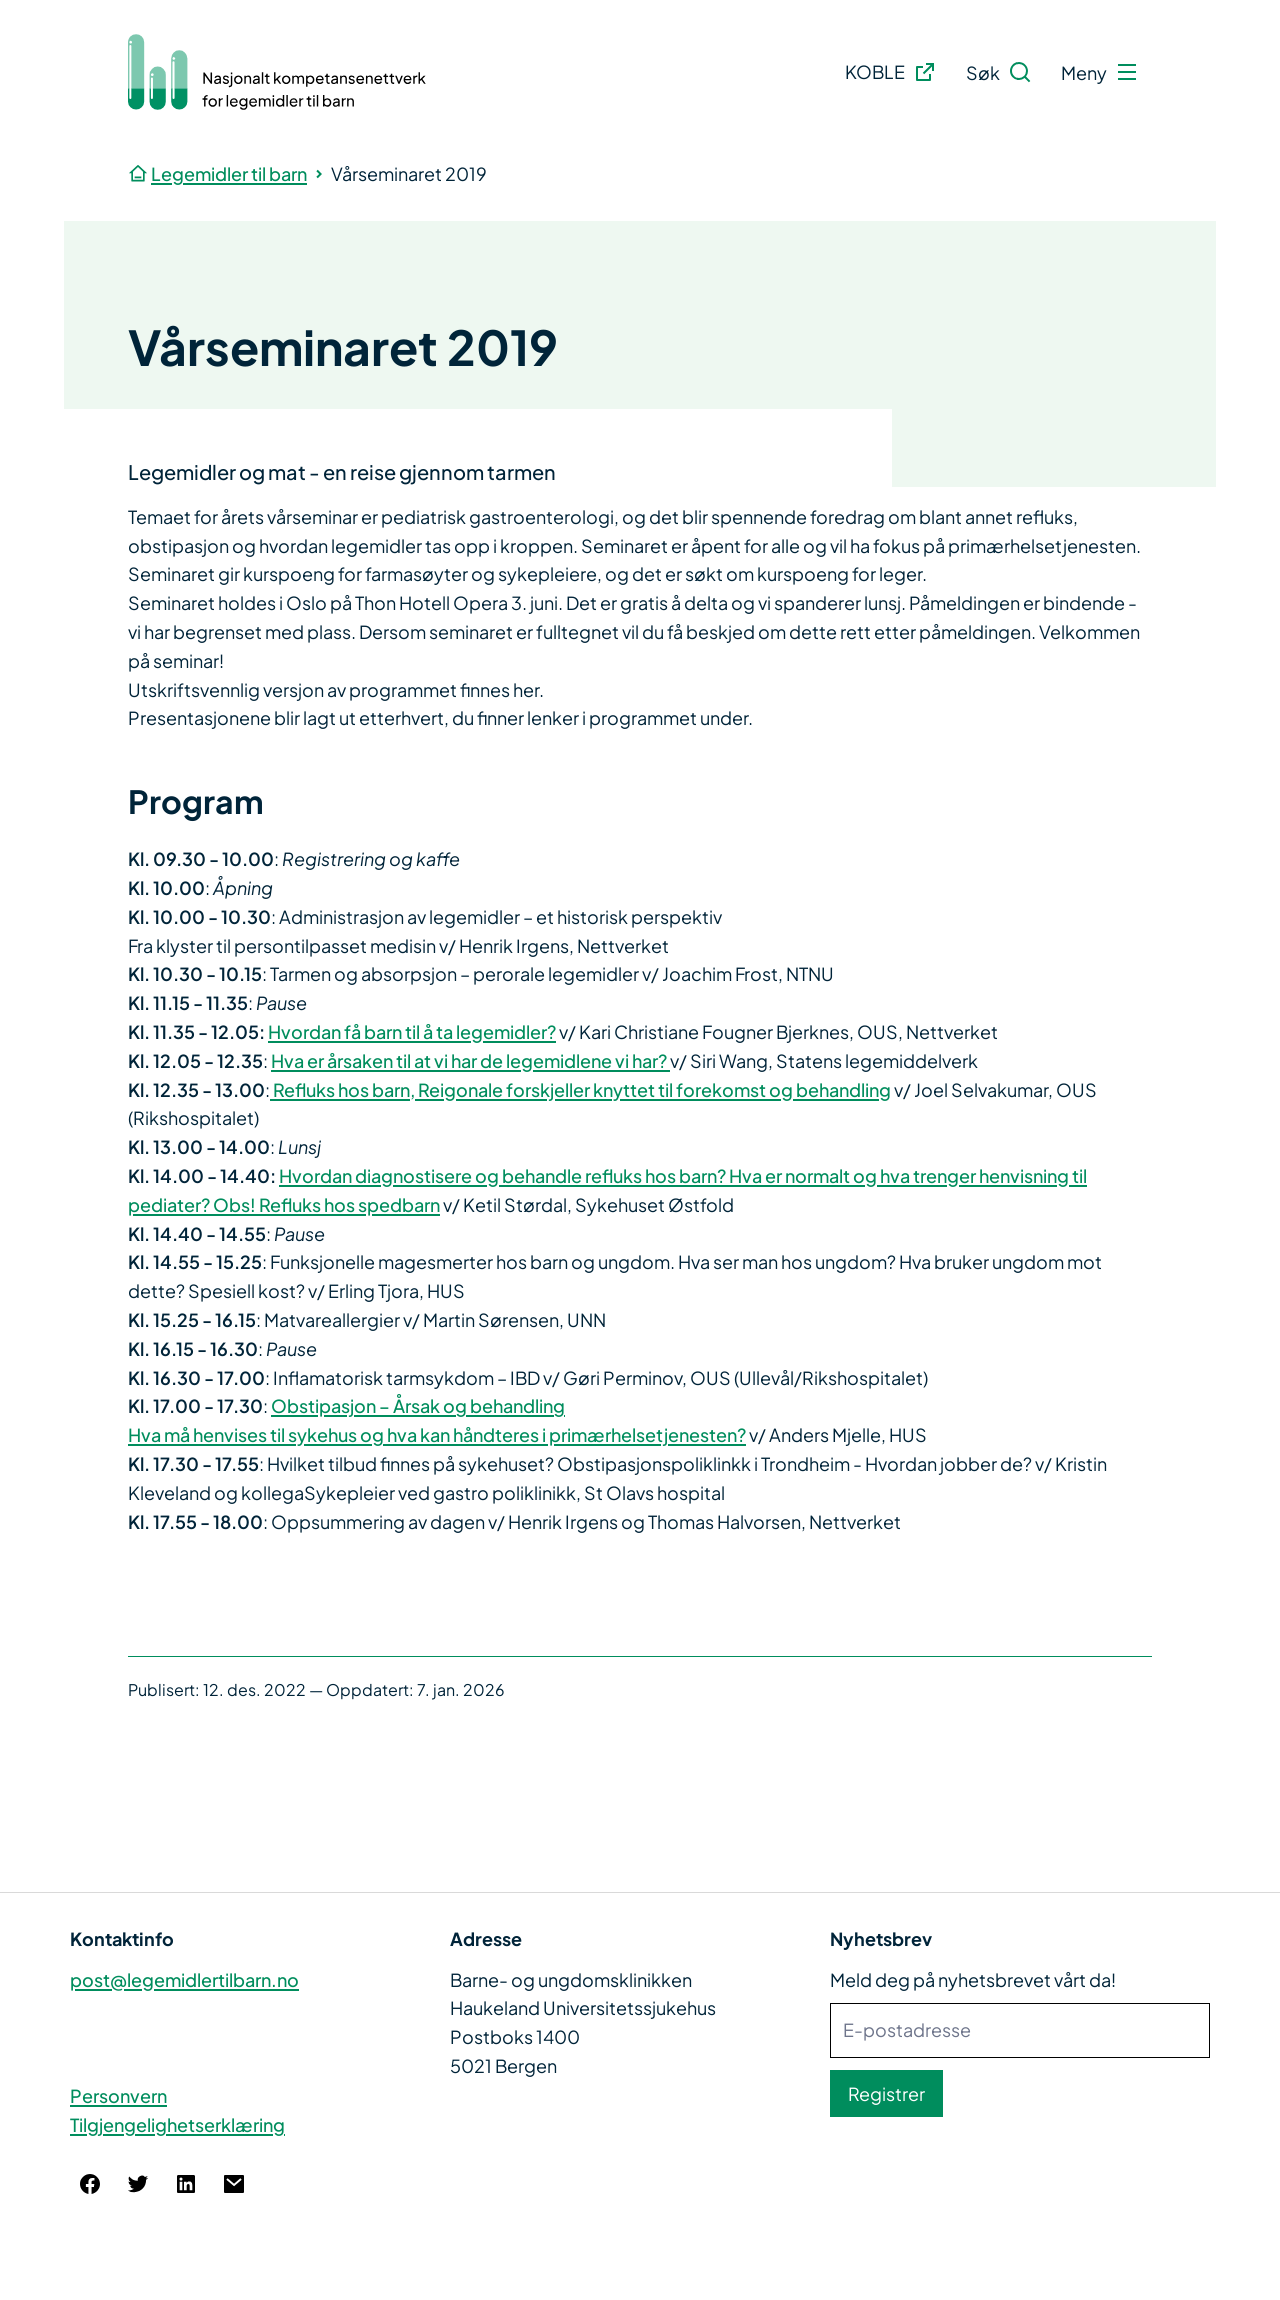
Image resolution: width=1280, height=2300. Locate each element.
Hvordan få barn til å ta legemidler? (412, 1031)
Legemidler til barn (229, 173)
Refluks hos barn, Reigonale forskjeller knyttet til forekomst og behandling (580, 1089)
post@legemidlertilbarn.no (184, 1979)
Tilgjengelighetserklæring (177, 2124)
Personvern (118, 2095)
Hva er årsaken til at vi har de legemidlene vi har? (470, 1060)
